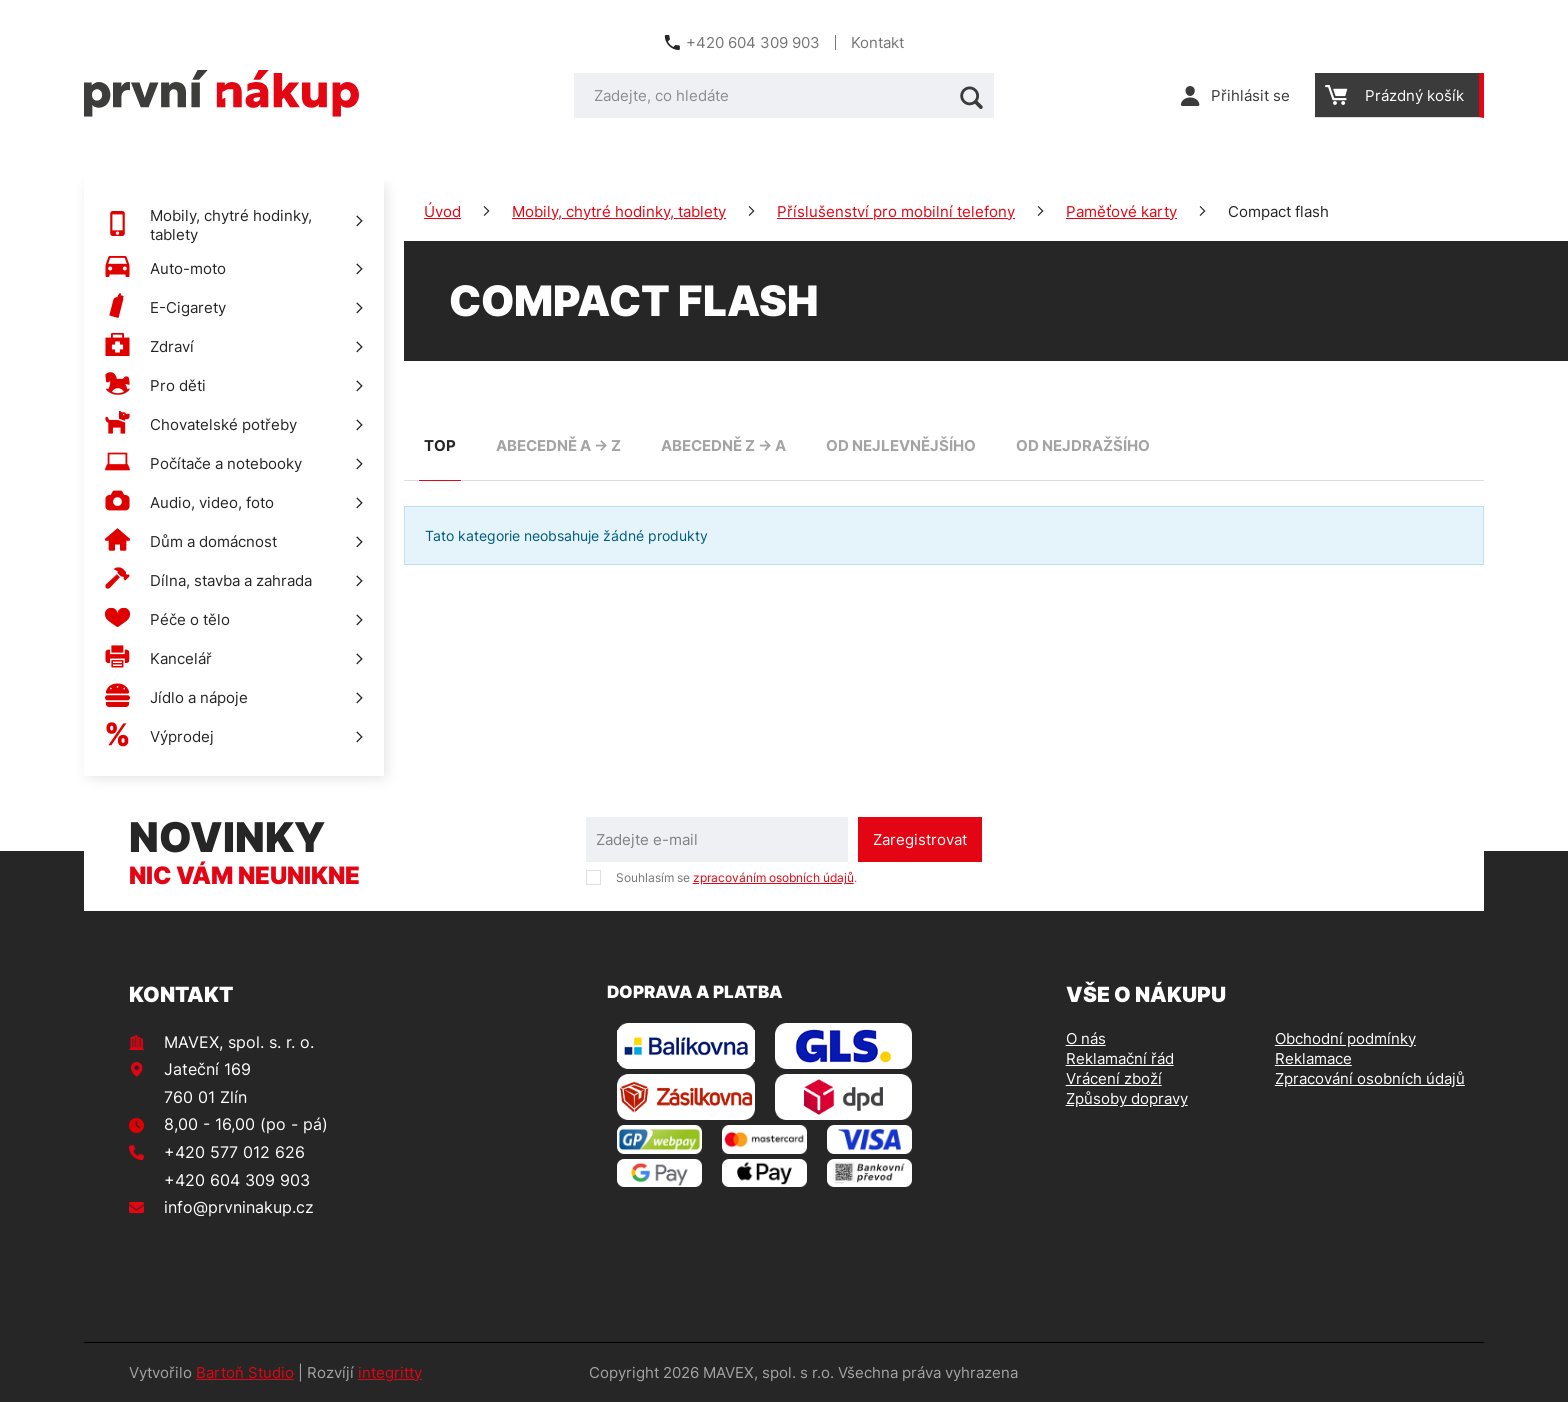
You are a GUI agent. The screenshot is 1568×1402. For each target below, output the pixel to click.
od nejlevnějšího (901, 445)
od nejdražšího (1083, 445)
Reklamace (1313, 1058)
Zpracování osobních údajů (1370, 1078)
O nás (1086, 1038)
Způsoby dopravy (1127, 1098)
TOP (440, 445)
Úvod (442, 211)
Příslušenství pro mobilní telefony (896, 211)
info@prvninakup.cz (239, 1207)
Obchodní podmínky (1345, 1038)
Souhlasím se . (736, 877)
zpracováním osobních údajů (773, 877)
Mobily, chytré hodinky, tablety (619, 211)
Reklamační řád (1120, 1058)
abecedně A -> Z (558, 445)
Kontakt (877, 42)
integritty (390, 1372)
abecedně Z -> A (723, 445)
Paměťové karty (1121, 211)
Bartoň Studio (245, 1372)
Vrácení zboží (1114, 1078)
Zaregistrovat (920, 839)
